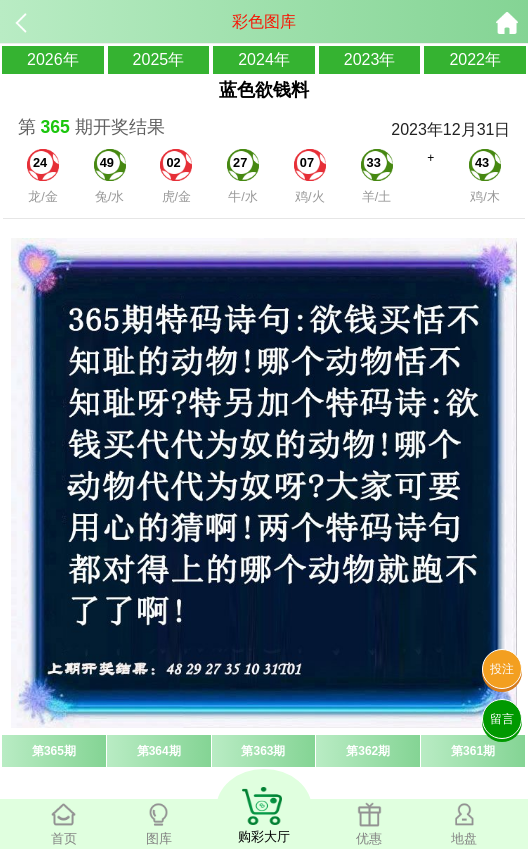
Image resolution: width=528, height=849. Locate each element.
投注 (502, 669)
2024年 (264, 59)
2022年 (475, 59)
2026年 (53, 59)
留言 (502, 719)
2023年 (370, 59)
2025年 (159, 59)
